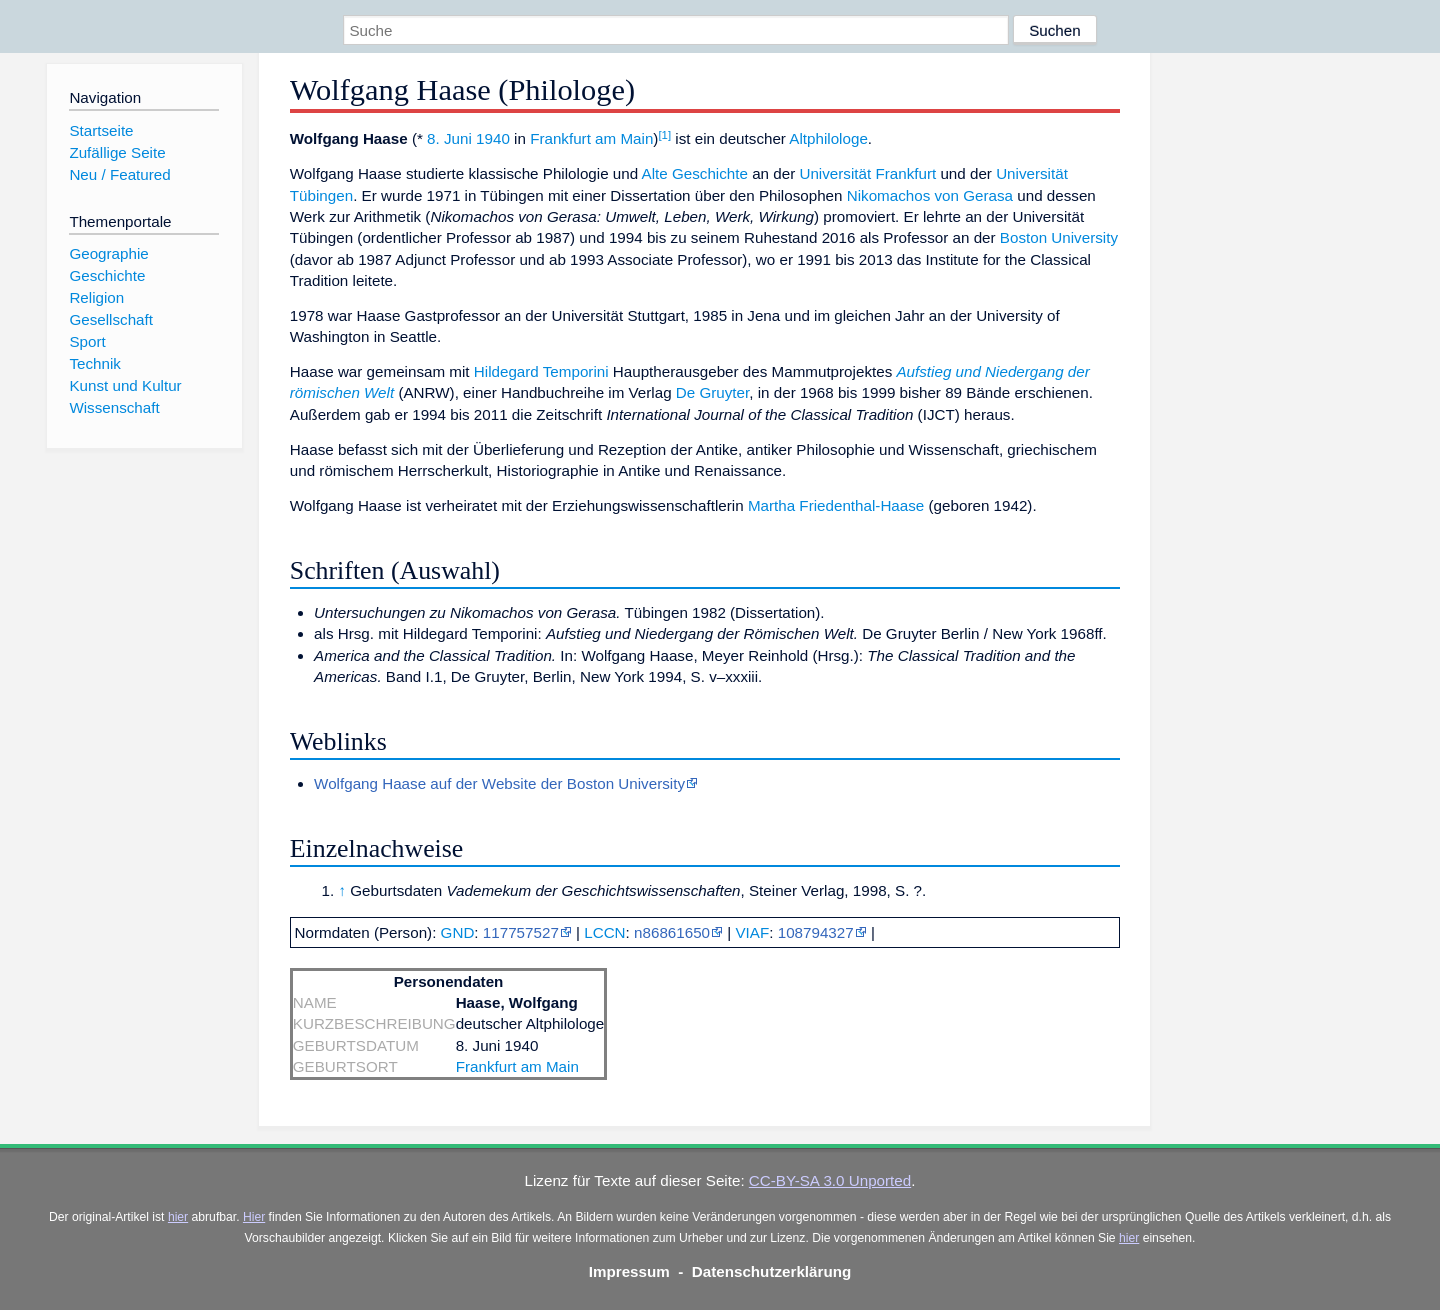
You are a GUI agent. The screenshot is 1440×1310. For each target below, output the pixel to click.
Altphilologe (828, 138)
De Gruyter (712, 392)
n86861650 (672, 932)
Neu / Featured (119, 174)
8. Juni (449, 138)
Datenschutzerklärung (772, 1271)
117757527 (521, 932)
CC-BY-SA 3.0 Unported (830, 1180)
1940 (493, 138)
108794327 (816, 932)
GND (458, 932)
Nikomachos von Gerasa (930, 195)
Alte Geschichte (695, 173)
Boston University (1059, 237)
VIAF (752, 932)
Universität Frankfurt (867, 173)
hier (178, 1217)
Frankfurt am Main (591, 138)
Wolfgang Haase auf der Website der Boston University (499, 783)
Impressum (629, 1271)
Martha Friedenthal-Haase (836, 505)
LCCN (604, 932)
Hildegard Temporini (541, 371)
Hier (254, 1217)
